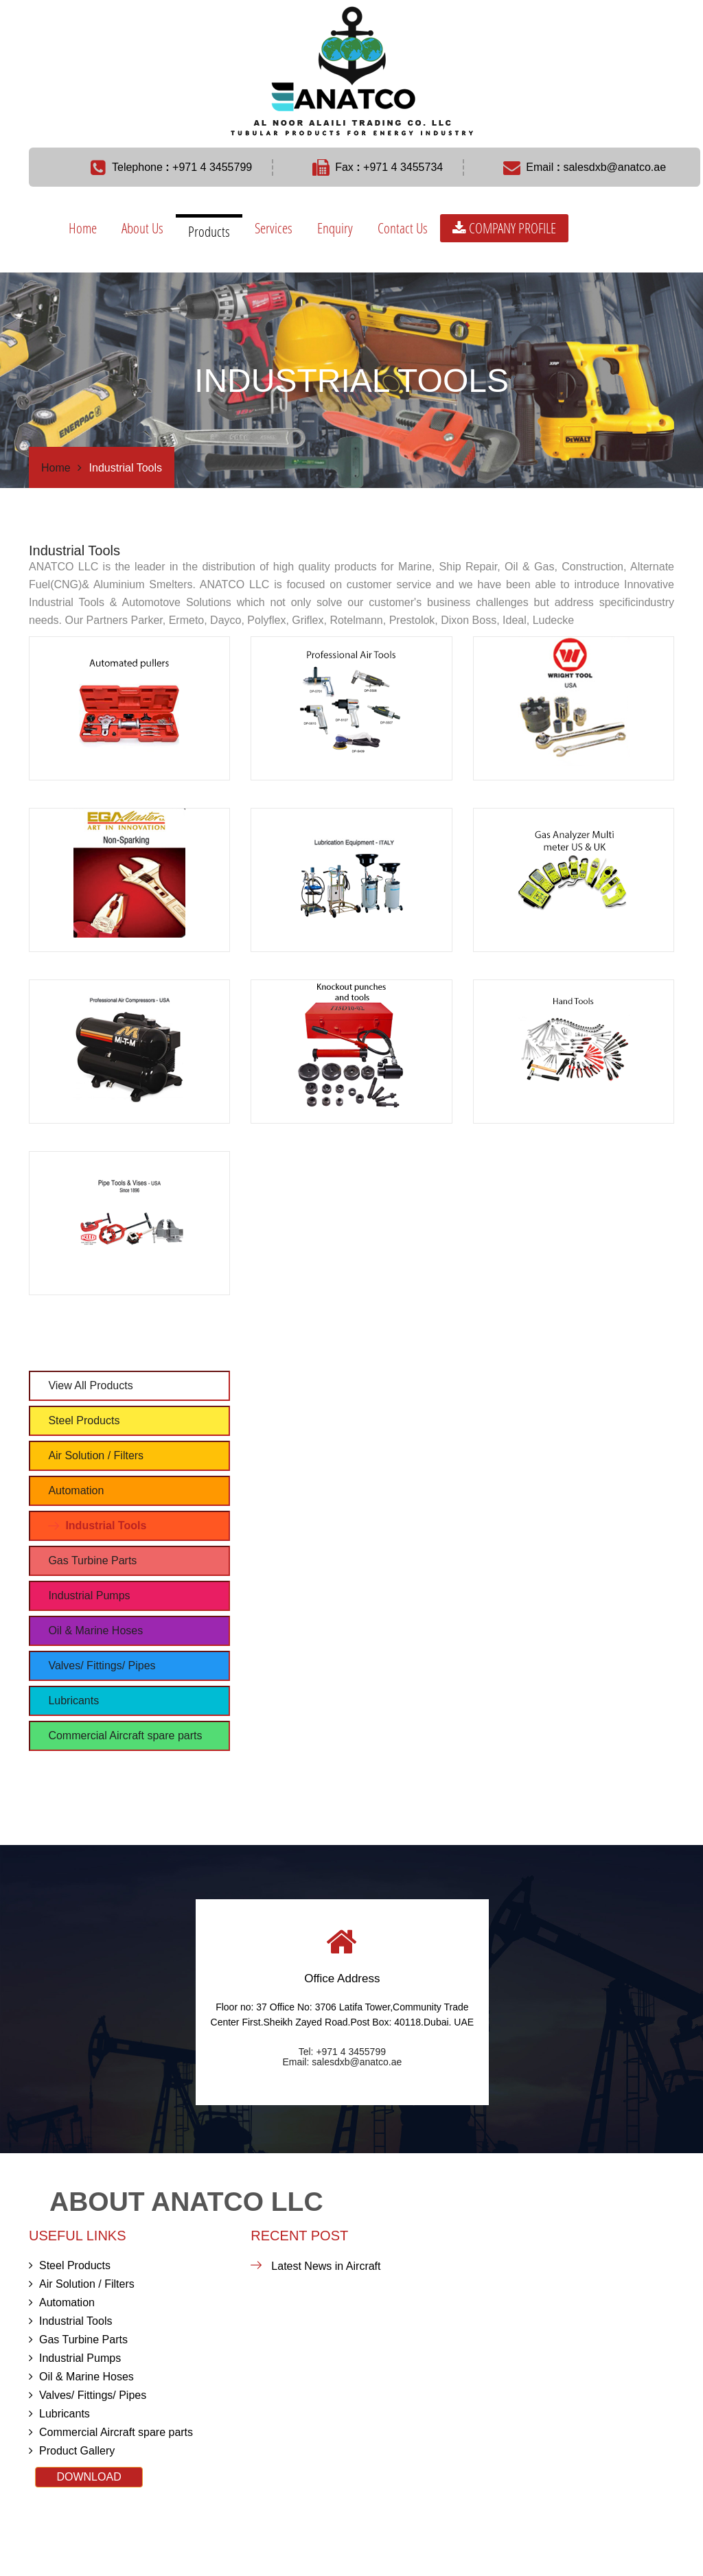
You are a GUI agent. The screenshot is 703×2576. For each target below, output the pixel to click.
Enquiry (335, 227)
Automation (76, 1490)
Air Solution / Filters (95, 1455)
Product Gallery (72, 2451)
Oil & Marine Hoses (95, 1630)
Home (83, 227)
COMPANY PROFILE (504, 227)
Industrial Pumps (89, 1595)
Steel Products (83, 1420)
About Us (142, 227)
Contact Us (403, 227)
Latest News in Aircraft (325, 2266)
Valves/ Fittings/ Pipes (101, 1665)
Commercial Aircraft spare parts (125, 1735)
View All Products (90, 1385)
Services (273, 227)
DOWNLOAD (88, 2477)
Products (209, 231)
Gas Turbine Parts (92, 1560)
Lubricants (73, 1700)
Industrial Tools (105, 1525)
